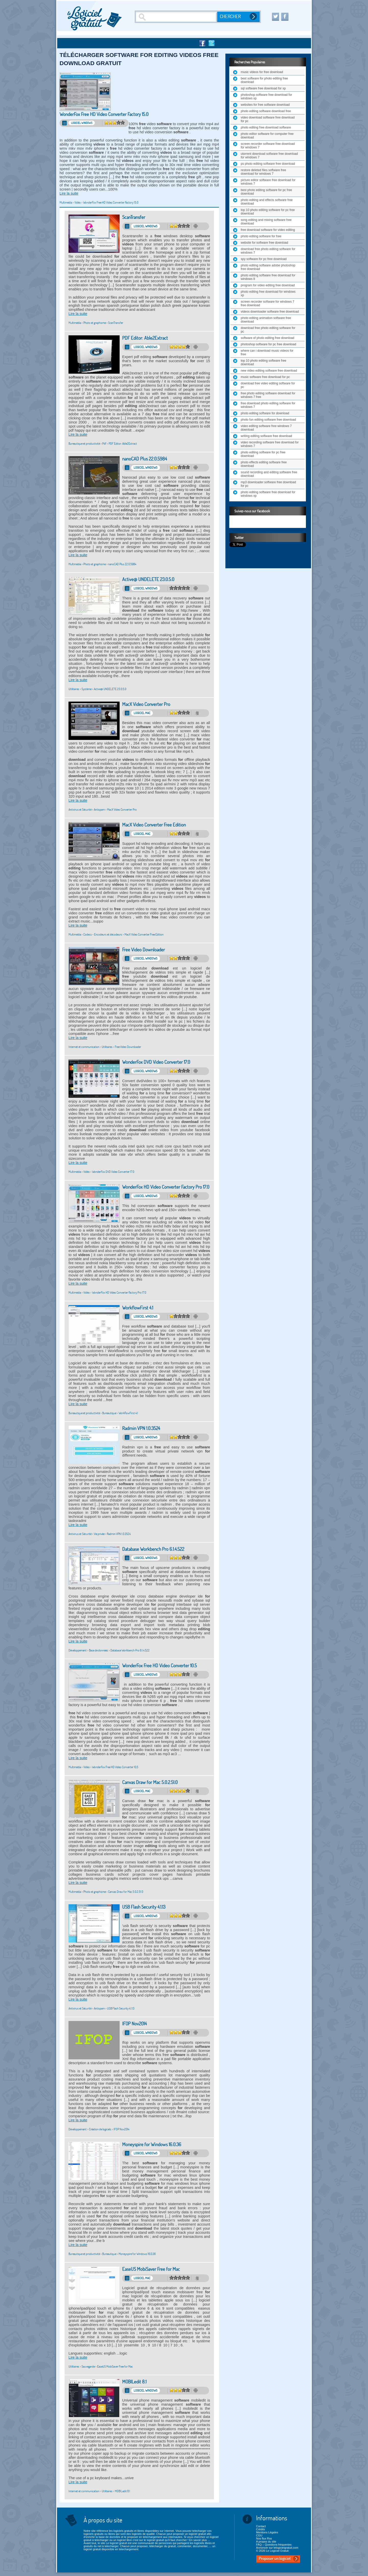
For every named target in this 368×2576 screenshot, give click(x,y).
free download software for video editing (268, 230)
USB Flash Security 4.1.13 (143, 1907)
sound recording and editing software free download (269, 474)
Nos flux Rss (264, 2538)
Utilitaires (73, 689)
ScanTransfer (133, 217)
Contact (261, 2526)
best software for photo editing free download (264, 80)
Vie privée (99, 1534)
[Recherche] (176, 17)
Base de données (98, 1650)
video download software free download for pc (268, 119)
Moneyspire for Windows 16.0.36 (151, 2144)
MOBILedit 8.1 (134, 2381)
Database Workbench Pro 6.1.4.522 (153, 1549)
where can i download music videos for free (267, 352)
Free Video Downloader (143, 949)
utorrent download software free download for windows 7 (269, 155)
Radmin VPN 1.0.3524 (141, 1428)
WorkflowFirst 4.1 (137, 1307)
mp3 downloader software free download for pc (268, 484)
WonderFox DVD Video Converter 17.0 (156, 1062)
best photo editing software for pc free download (266, 191)
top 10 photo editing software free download (263, 362)
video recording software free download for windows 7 (270, 444)
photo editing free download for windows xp (268, 293)
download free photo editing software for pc (268, 329)
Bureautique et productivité (84, 443)
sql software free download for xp (263, 88)
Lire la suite (69, 193)
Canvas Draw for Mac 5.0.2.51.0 (150, 1782)
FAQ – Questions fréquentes (274, 2544)
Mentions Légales (267, 2532)
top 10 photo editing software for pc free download (268, 211)
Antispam (99, 809)
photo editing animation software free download (266, 319)
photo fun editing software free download (268, 419)
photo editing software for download (265, 413)
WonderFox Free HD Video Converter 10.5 (159, 1665)
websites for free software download (265, 105)
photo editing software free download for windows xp (268, 494)
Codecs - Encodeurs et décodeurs (102, 934)
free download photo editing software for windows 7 (268, 405)
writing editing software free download (266, 436)
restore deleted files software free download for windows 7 (263, 171)
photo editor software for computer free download (267, 135)
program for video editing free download (268, 285)
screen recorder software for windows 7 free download (267, 303)
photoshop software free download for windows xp (266, 96)
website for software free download (264, 242)
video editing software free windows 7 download (266, 427)
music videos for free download (262, 72)
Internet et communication (83, 1047)
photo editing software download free (266, 111)
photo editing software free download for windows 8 (268, 277)
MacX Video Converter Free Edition (154, 825)
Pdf (104, 443)
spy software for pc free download (263, 259)
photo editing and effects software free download (267, 201)
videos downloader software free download (270, 311)
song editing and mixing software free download (266, 221)
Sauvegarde (88, 2366)
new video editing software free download (269, 370)
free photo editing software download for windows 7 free (268, 395)
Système (86, 689)
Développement (77, 1650)
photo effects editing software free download (264, 464)
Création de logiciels (100, 2129)
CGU (259, 2535)
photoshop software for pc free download (268, 344)
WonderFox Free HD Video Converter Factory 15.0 (104, 114)
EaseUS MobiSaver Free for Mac (151, 2269)
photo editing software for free (261, 236)
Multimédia (66, 202)
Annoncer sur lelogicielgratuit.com (277, 2547)
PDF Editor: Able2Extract (145, 338)
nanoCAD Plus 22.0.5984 (144, 459)
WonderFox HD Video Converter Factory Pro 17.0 (165, 1187)
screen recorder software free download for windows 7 (268, 145)
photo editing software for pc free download (263, 454)
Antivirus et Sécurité (79, 809)
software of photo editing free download (267, 338)
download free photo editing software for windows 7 (268, 250)
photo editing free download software (266, 127)
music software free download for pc (265, 377)
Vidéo (77, 202)
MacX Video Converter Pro (146, 704)
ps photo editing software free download (268, 164)
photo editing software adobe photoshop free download (268, 267)
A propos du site (266, 2541)
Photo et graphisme (94, 323)
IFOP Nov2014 (134, 2023)
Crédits (260, 2529)
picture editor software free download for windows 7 (268, 181)
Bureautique (109, 1413)
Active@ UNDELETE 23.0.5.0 (148, 579)
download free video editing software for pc (268, 385)
